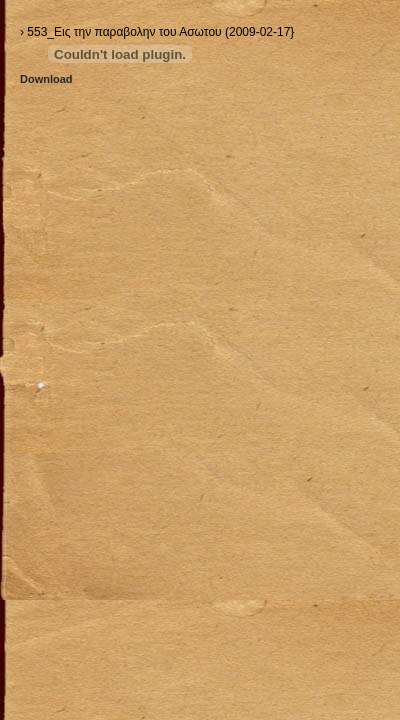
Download (46, 79)
